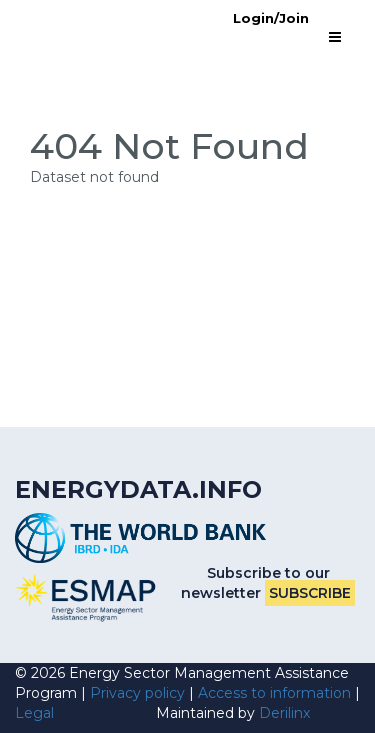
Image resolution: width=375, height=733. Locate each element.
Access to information (274, 693)
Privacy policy (137, 693)
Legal (34, 713)
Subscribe (310, 593)
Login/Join (271, 18)
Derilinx (284, 713)
